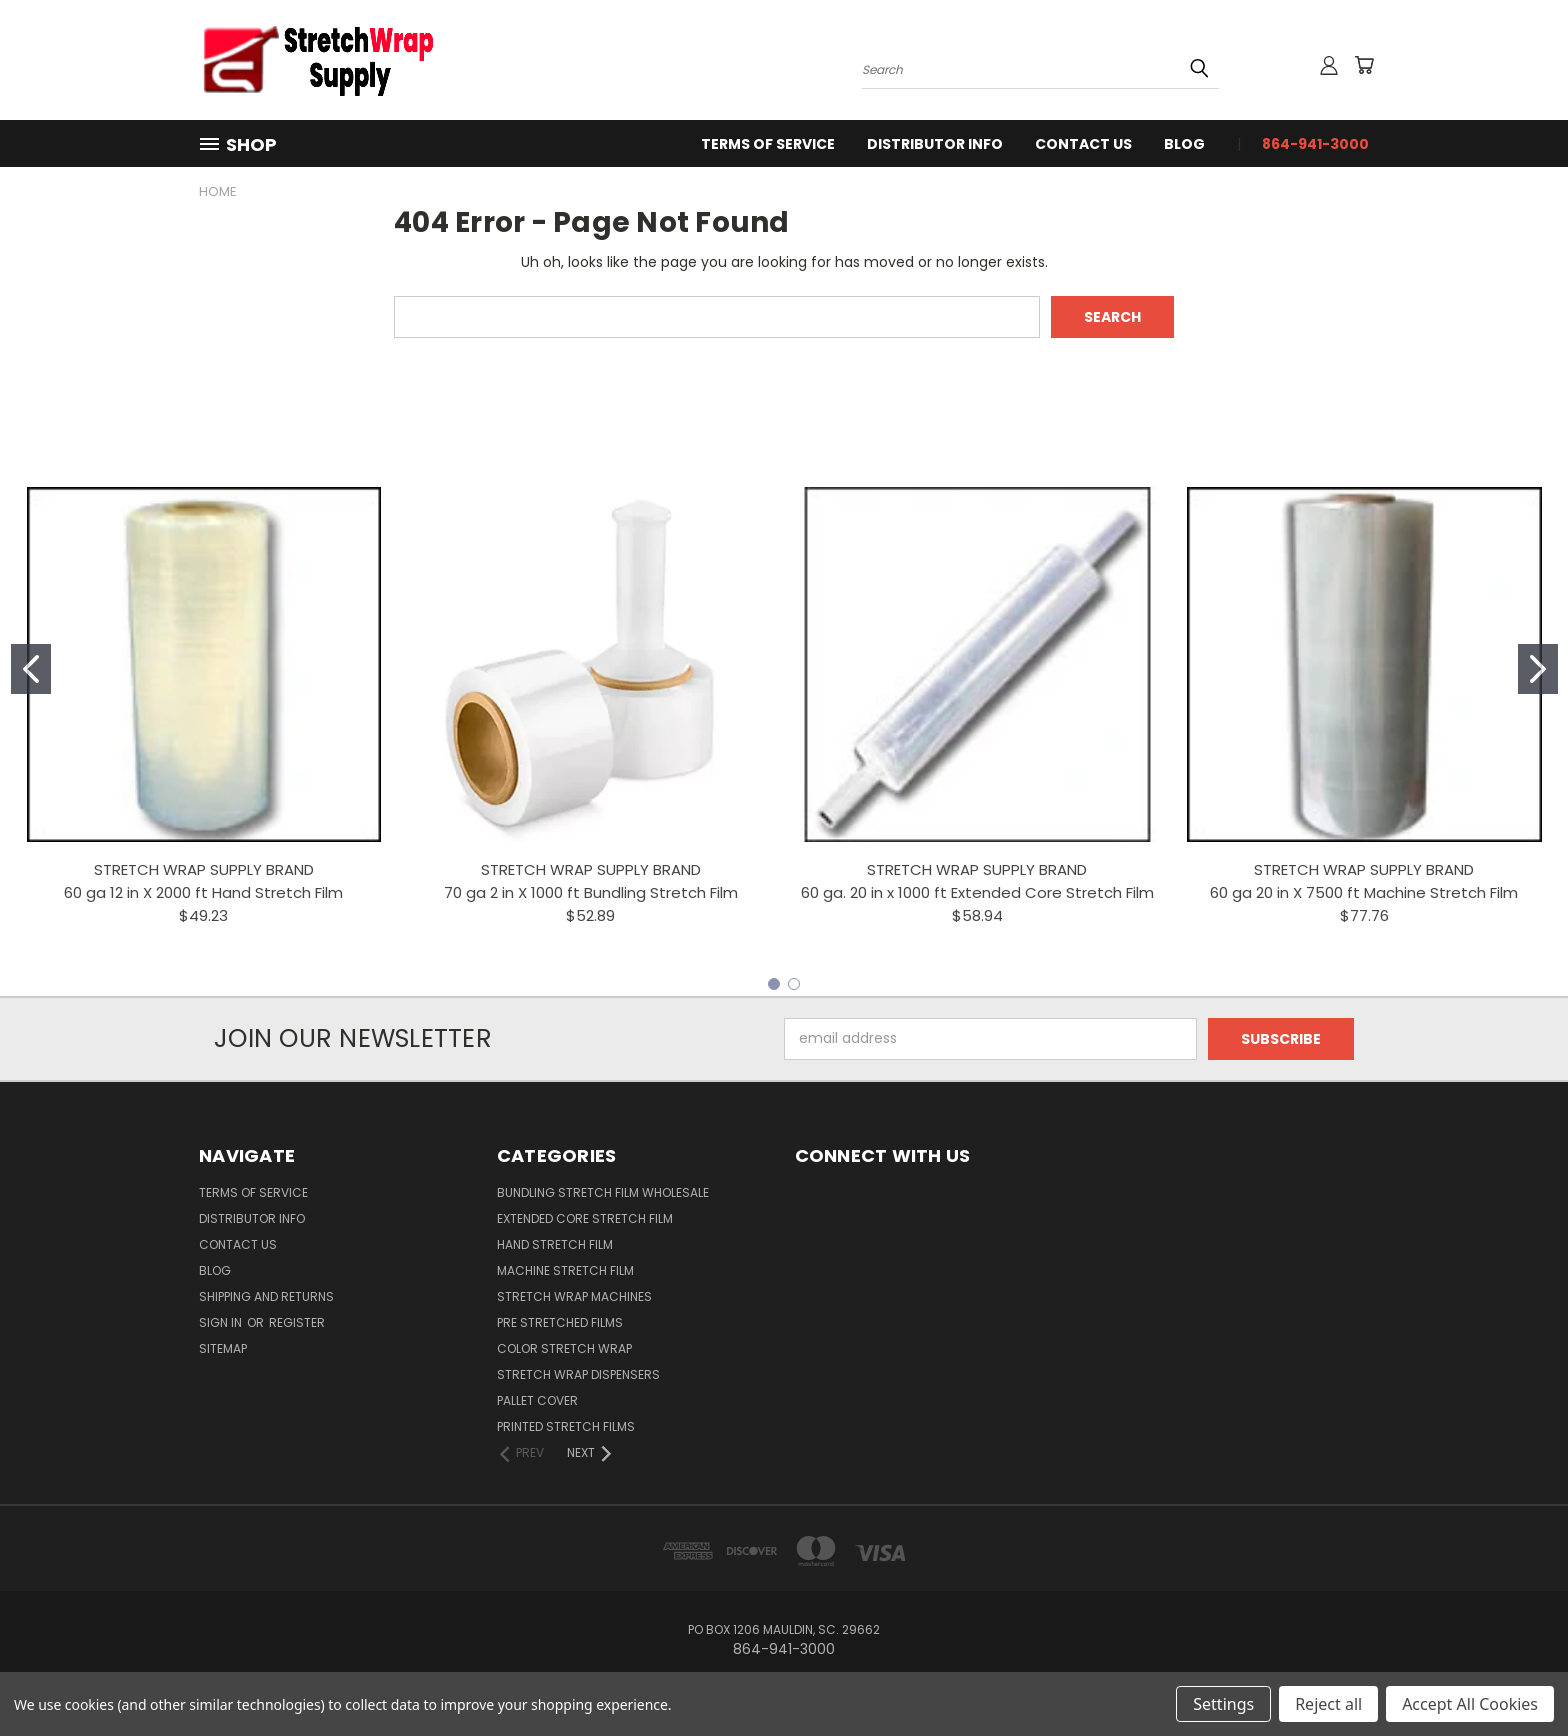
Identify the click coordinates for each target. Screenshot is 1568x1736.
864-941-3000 (1315, 144)
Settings (1223, 1704)
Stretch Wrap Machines (574, 1296)
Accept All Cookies (1470, 1704)
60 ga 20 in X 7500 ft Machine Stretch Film (1364, 892)
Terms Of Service (768, 144)
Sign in (222, 1322)
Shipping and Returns (266, 1296)
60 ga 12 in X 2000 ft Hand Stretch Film (203, 892)
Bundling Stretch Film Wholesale (603, 1192)
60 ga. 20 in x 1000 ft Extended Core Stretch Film (977, 892)
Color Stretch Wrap (564, 1348)
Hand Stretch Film (555, 1244)
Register (297, 1322)
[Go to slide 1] (31, 669)
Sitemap (223, 1348)
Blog (1184, 144)
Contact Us (1083, 144)
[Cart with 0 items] (1364, 65)
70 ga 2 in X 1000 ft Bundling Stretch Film (591, 892)
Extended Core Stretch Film (585, 1218)
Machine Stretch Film (565, 1270)
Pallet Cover (537, 1400)
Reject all (1328, 1704)
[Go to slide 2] (1538, 669)
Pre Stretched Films (560, 1322)
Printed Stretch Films (566, 1426)
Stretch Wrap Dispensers (578, 1374)
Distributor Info (935, 144)
